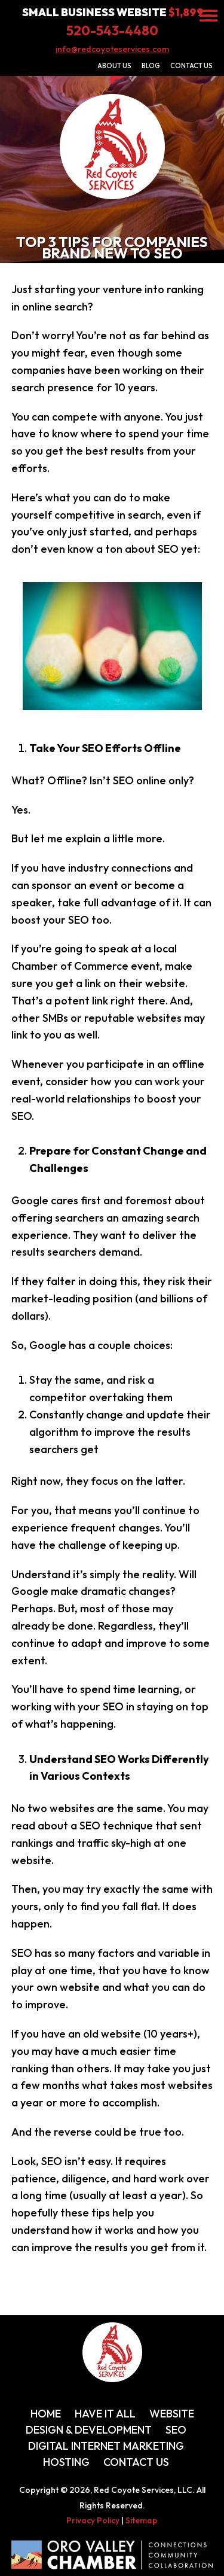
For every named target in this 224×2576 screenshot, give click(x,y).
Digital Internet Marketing (106, 2446)
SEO (175, 2430)
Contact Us (191, 66)
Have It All (105, 2413)
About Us (114, 66)
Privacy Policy (92, 2520)
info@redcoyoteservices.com (112, 49)
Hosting (66, 2462)
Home (45, 2413)
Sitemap (141, 2520)
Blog (151, 66)
